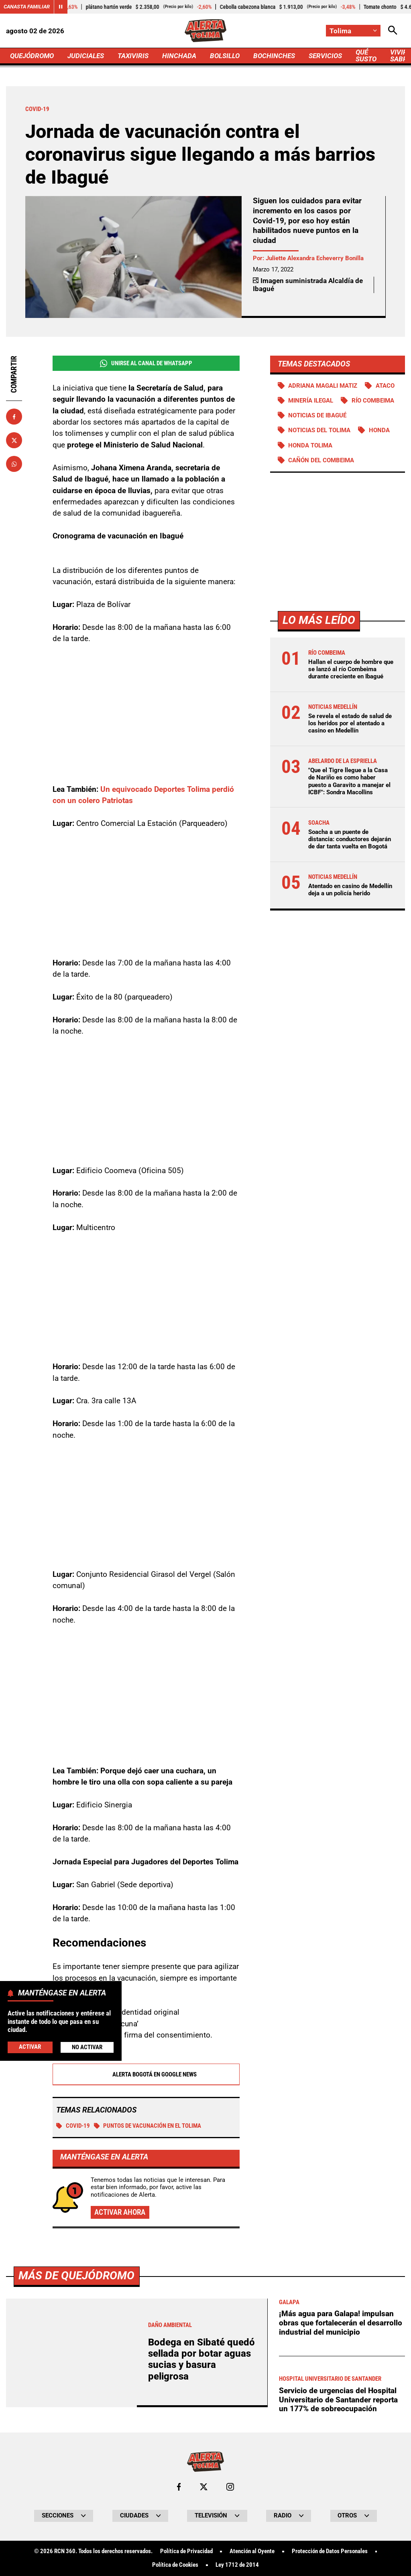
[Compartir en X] (14, 440)
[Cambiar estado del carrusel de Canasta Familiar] (60, 7)
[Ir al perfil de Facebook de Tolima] (179, 2487)
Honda (379, 430)
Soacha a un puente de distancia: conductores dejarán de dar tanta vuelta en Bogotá (349, 839)
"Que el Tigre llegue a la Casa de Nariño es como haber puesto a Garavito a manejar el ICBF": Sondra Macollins (349, 781)
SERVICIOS (325, 56)
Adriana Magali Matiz (322, 385)
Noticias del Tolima (319, 430)
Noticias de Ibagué (317, 415)
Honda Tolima (310, 445)
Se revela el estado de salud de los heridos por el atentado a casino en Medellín (350, 723)
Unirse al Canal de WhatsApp (146, 363)
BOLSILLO (225, 56)
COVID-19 (73, 2125)
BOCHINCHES (274, 56)
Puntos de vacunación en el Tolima (147, 2125)
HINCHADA (179, 56)
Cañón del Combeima (321, 460)
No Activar (87, 2047)
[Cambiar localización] (353, 30)
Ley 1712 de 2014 (237, 2565)
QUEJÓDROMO (32, 56)
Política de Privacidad (186, 2551)
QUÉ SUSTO (366, 55)
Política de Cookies (175, 2565)
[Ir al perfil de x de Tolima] (204, 2487)
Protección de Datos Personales (330, 2551)
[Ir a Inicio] (206, 30)
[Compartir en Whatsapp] (14, 464)
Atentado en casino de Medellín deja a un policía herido (350, 889)
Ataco (385, 385)
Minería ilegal (310, 400)
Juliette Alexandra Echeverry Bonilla (315, 258)
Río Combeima (373, 400)
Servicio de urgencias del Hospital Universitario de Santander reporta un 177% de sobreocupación (338, 2399)
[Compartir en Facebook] (14, 417)
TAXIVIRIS (133, 56)
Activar (30, 2046)
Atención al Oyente (252, 2551)
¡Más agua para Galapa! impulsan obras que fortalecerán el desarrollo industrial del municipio (340, 2322)
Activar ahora (119, 2212)
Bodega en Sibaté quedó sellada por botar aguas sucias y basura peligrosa (201, 2359)
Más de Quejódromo (76, 2275)
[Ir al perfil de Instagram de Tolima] (230, 2487)
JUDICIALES (85, 56)
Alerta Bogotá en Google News (146, 2074)
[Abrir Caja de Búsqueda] (392, 30)
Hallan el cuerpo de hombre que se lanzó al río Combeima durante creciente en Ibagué (350, 669)
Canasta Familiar (27, 7)
